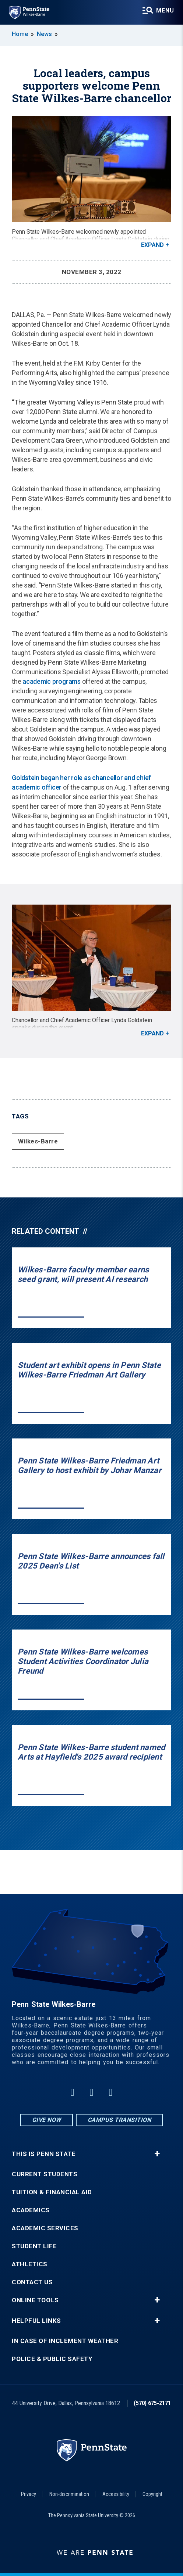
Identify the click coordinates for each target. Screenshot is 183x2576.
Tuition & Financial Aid (52, 2192)
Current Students (44, 2174)
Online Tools (35, 2300)
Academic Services (45, 2228)
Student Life (34, 2246)
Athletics (29, 2264)
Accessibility (115, 2494)
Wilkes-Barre (38, 1141)
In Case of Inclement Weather (65, 2341)
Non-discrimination (69, 2494)
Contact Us (32, 2282)
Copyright (152, 2494)
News (44, 33)
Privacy (28, 2494)
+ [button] (157, 2154)
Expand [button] (152, 244)
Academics (31, 2210)
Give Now (46, 2119)
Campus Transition (119, 2119)
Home (20, 33)
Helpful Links (36, 2320)
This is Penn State (43, 2154)
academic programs (51, 681)
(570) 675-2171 (152, 2403)
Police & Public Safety (52, 2359)
